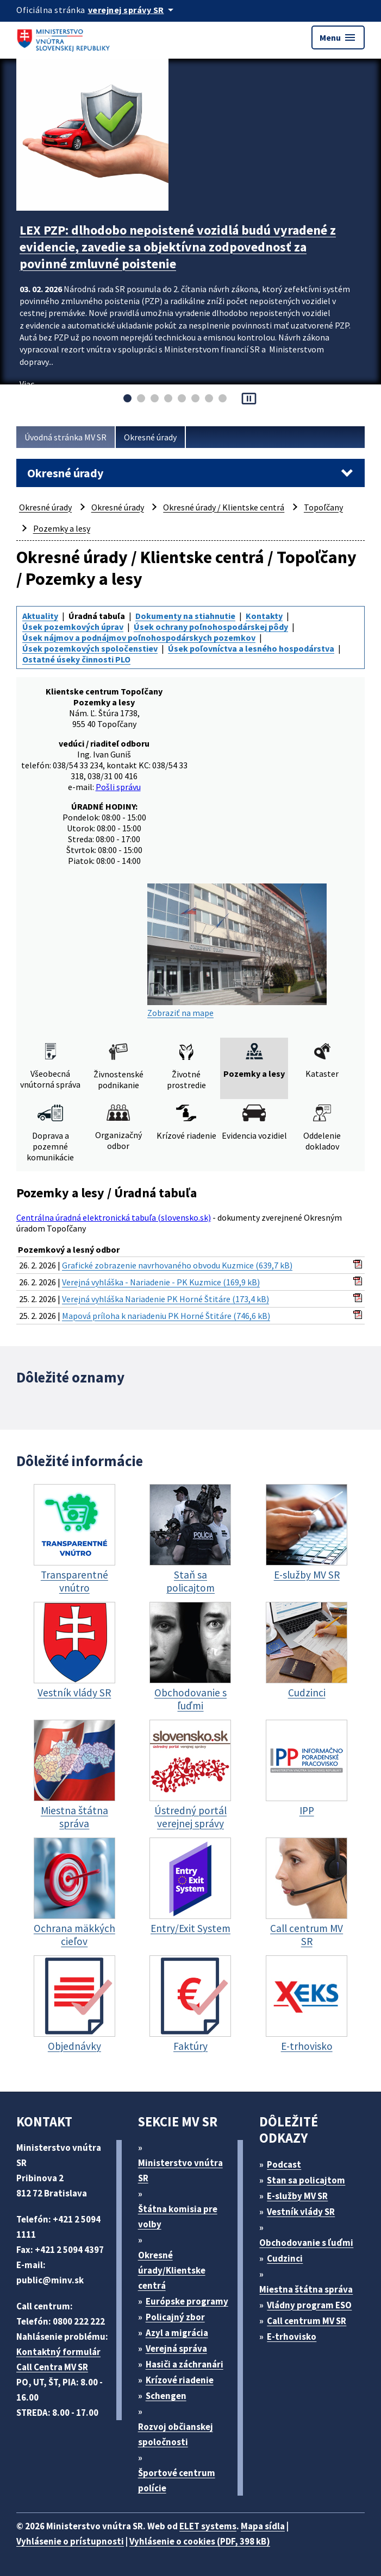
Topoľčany (323, 507)
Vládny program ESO (309, 2305)
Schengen (166, 2396)
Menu (338, 37)
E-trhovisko (291, 2337)
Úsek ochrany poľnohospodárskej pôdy (211, 626)
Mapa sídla (263, 2526)
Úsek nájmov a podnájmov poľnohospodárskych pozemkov (138, 637)
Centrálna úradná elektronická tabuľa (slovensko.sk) (113, 1217)
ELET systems (207, 2526)
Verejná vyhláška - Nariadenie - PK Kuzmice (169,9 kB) (161, 1282)
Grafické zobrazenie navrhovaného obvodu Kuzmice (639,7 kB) (177, 1265)
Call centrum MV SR (306, 2321)
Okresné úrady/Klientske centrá (171, 2270)
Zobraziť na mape (237, 950)
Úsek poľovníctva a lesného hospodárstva (251, 648)
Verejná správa (176, 2348)
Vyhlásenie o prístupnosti (70, 2541)
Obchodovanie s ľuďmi (306, 2243)
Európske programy (187, 2301)
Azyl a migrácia (177, 2333)
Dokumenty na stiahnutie (185, 615)
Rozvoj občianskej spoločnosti (175, 2434)
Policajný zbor (175, 2317)
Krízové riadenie (180, 2380)
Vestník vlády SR (301, 2212)
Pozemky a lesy (61, 528)
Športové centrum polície (176, 2480)
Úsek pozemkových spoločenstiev (90, 648)
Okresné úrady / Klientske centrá (223, 507)
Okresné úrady (150, 437)
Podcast (284, 2164)
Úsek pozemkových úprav (72, 626)
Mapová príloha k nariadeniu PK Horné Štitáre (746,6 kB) (166, 1315)
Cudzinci (285, 2258)
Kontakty (264, 615)
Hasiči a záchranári (184, 2364)
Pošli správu (118, 786)
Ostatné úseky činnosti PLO (76, 659)
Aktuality (40, 615)
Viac (27, 383)
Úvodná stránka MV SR (65, 437)
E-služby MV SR (297, 2196)
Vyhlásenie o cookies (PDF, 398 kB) (199, 2541)
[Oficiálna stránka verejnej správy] (132, 9)
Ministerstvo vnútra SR (180, 2170)
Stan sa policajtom (306, 2180)
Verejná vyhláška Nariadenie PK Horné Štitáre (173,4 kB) (165, 1298)
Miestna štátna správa (306, 2289)
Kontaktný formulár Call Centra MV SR (58, 2359)
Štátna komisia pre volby (177, 2216)
